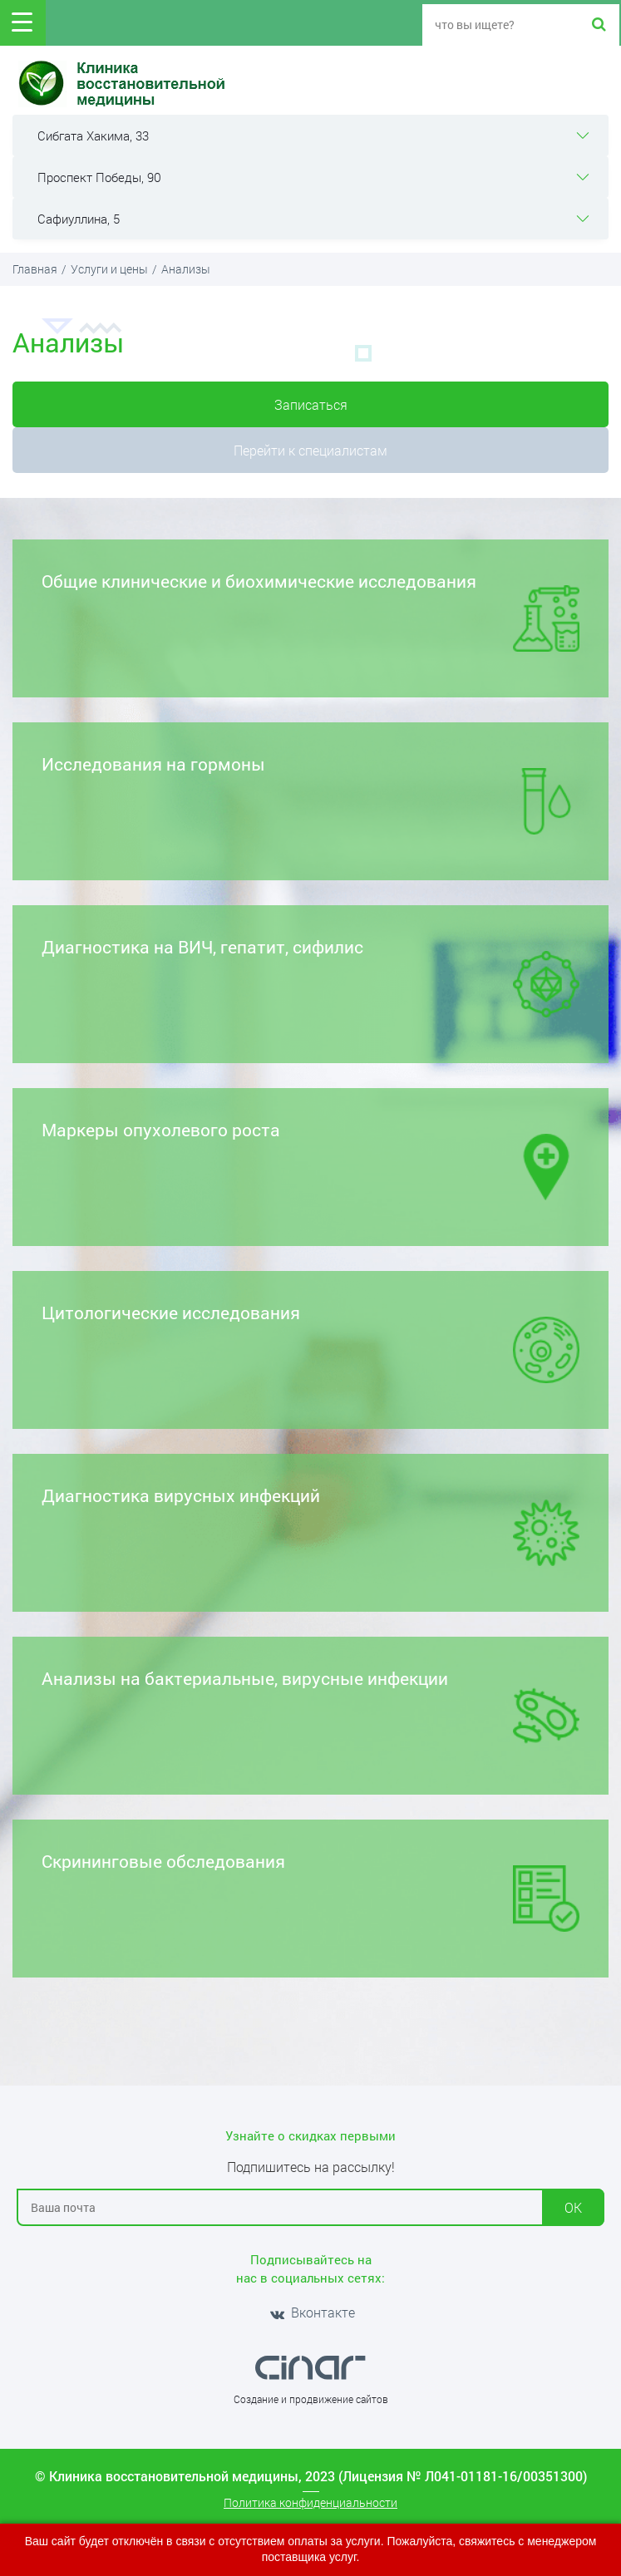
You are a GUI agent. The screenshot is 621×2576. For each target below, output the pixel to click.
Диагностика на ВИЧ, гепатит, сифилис (310, 976)
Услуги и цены (109, 269)
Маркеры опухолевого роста (310, 1159)
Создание (256, 2399)
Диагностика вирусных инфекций (310, 1525)
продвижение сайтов (338, 2399)
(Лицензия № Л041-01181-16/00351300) (462, 2476)
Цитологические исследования (310, 1342)
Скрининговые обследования (310, 1890)
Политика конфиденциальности (310, 2502)
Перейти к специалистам (310, 450)
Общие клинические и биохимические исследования (310, 610)
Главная (34, 269)
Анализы (185, 269)
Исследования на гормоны (310, 793)
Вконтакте (311, 2312)
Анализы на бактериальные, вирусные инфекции (310, 1708)
